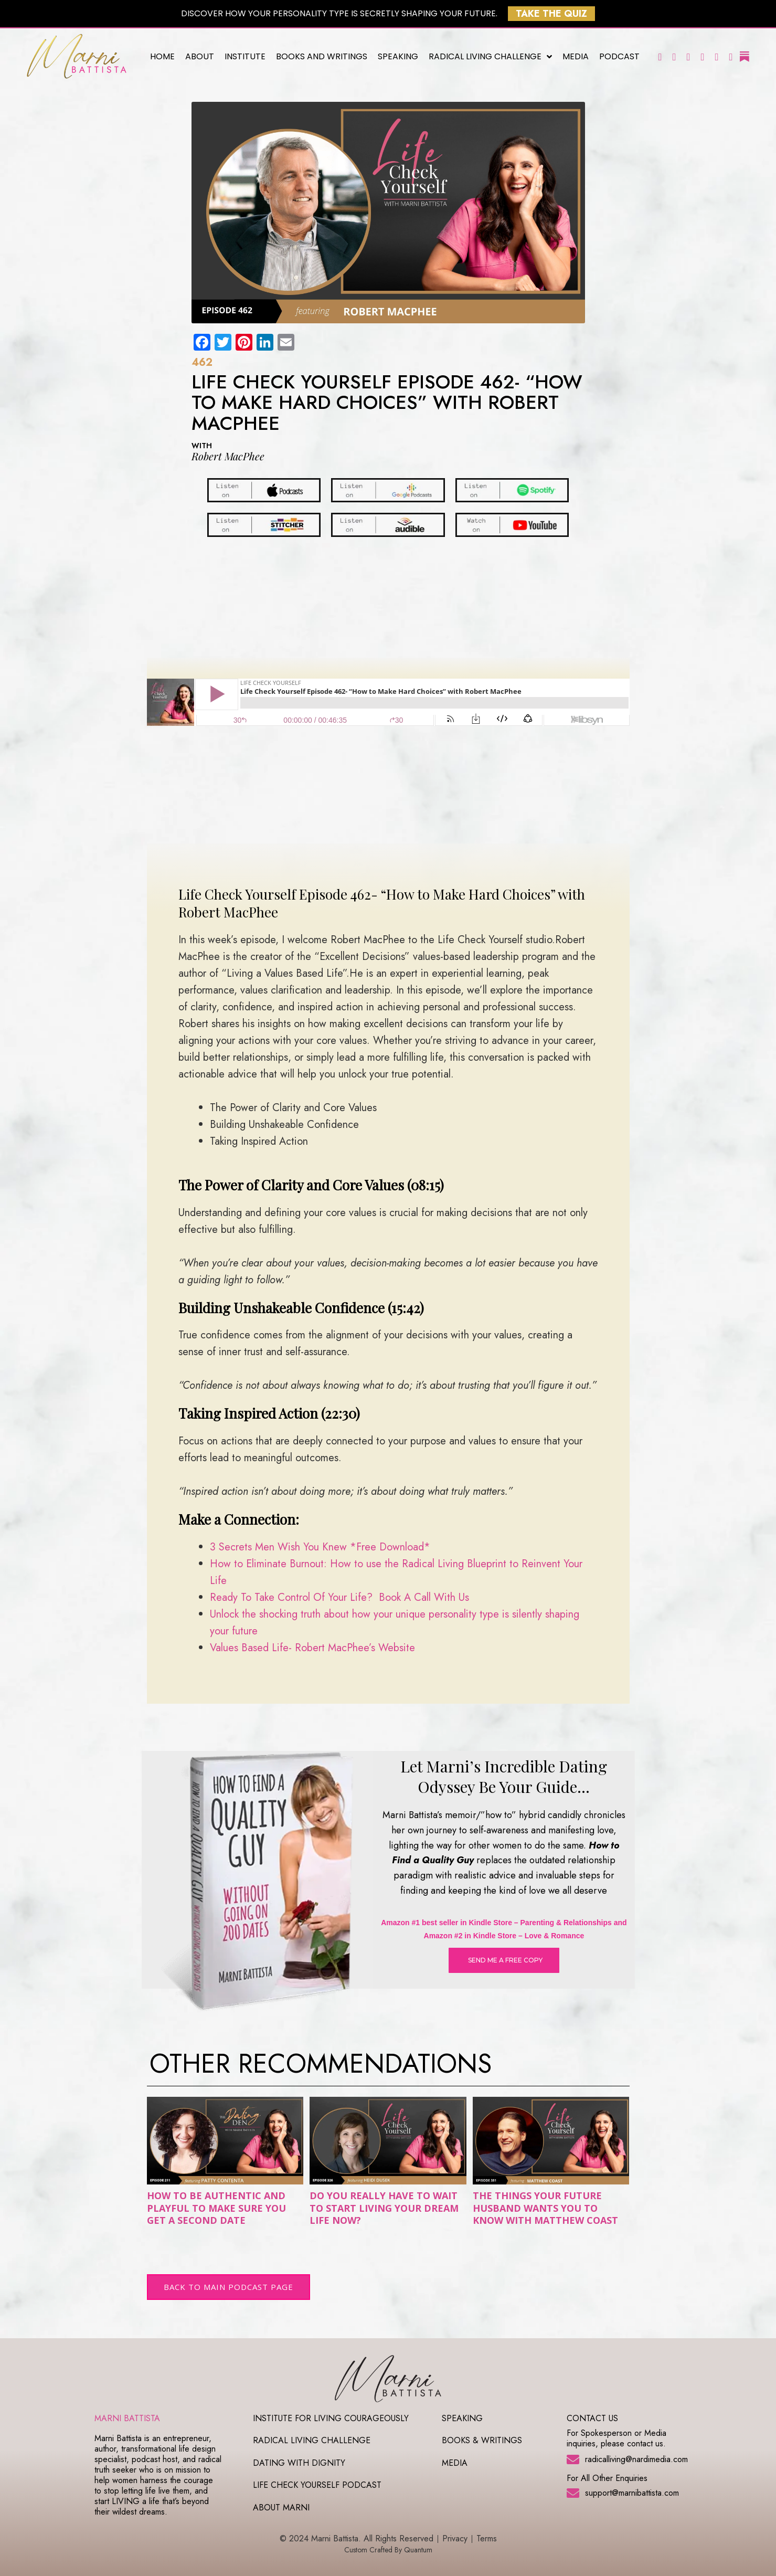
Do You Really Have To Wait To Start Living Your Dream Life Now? (384, 2207)
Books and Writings (321, 56)
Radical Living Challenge (490, 56)
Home (162, 56)
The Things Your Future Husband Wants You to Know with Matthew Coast (545, 2207)
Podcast (619, 56)
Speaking (398, 56)
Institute (245, 56)
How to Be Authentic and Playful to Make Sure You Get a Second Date (216, 2207)
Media (575, 56)
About (199, 56)
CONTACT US (592, 2418)
